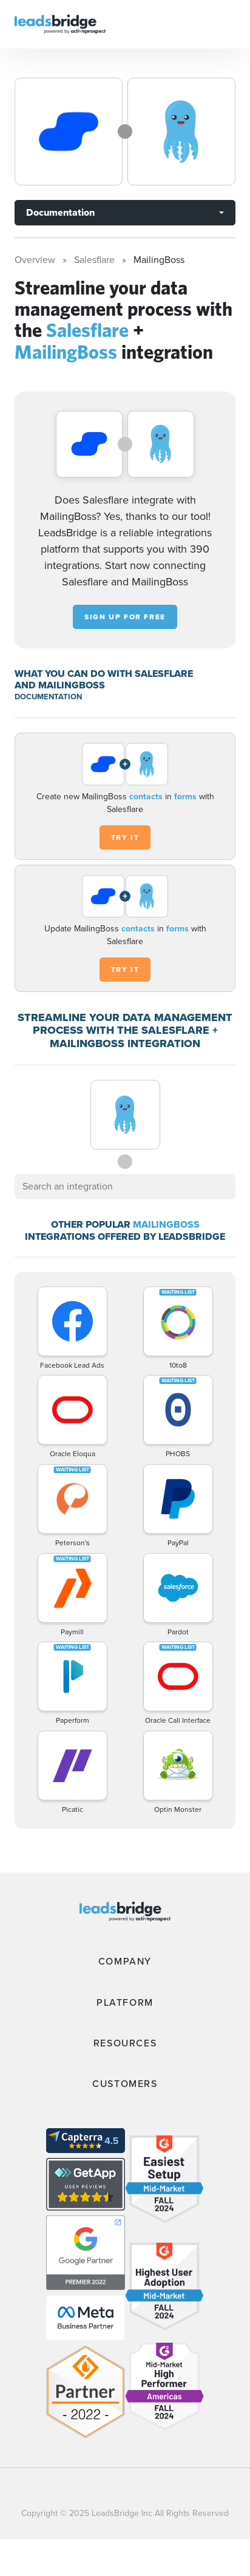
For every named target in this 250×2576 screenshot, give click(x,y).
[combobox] (125, 1186)
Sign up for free (125, 616)
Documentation (60, 212)
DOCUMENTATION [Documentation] (48, 696)
